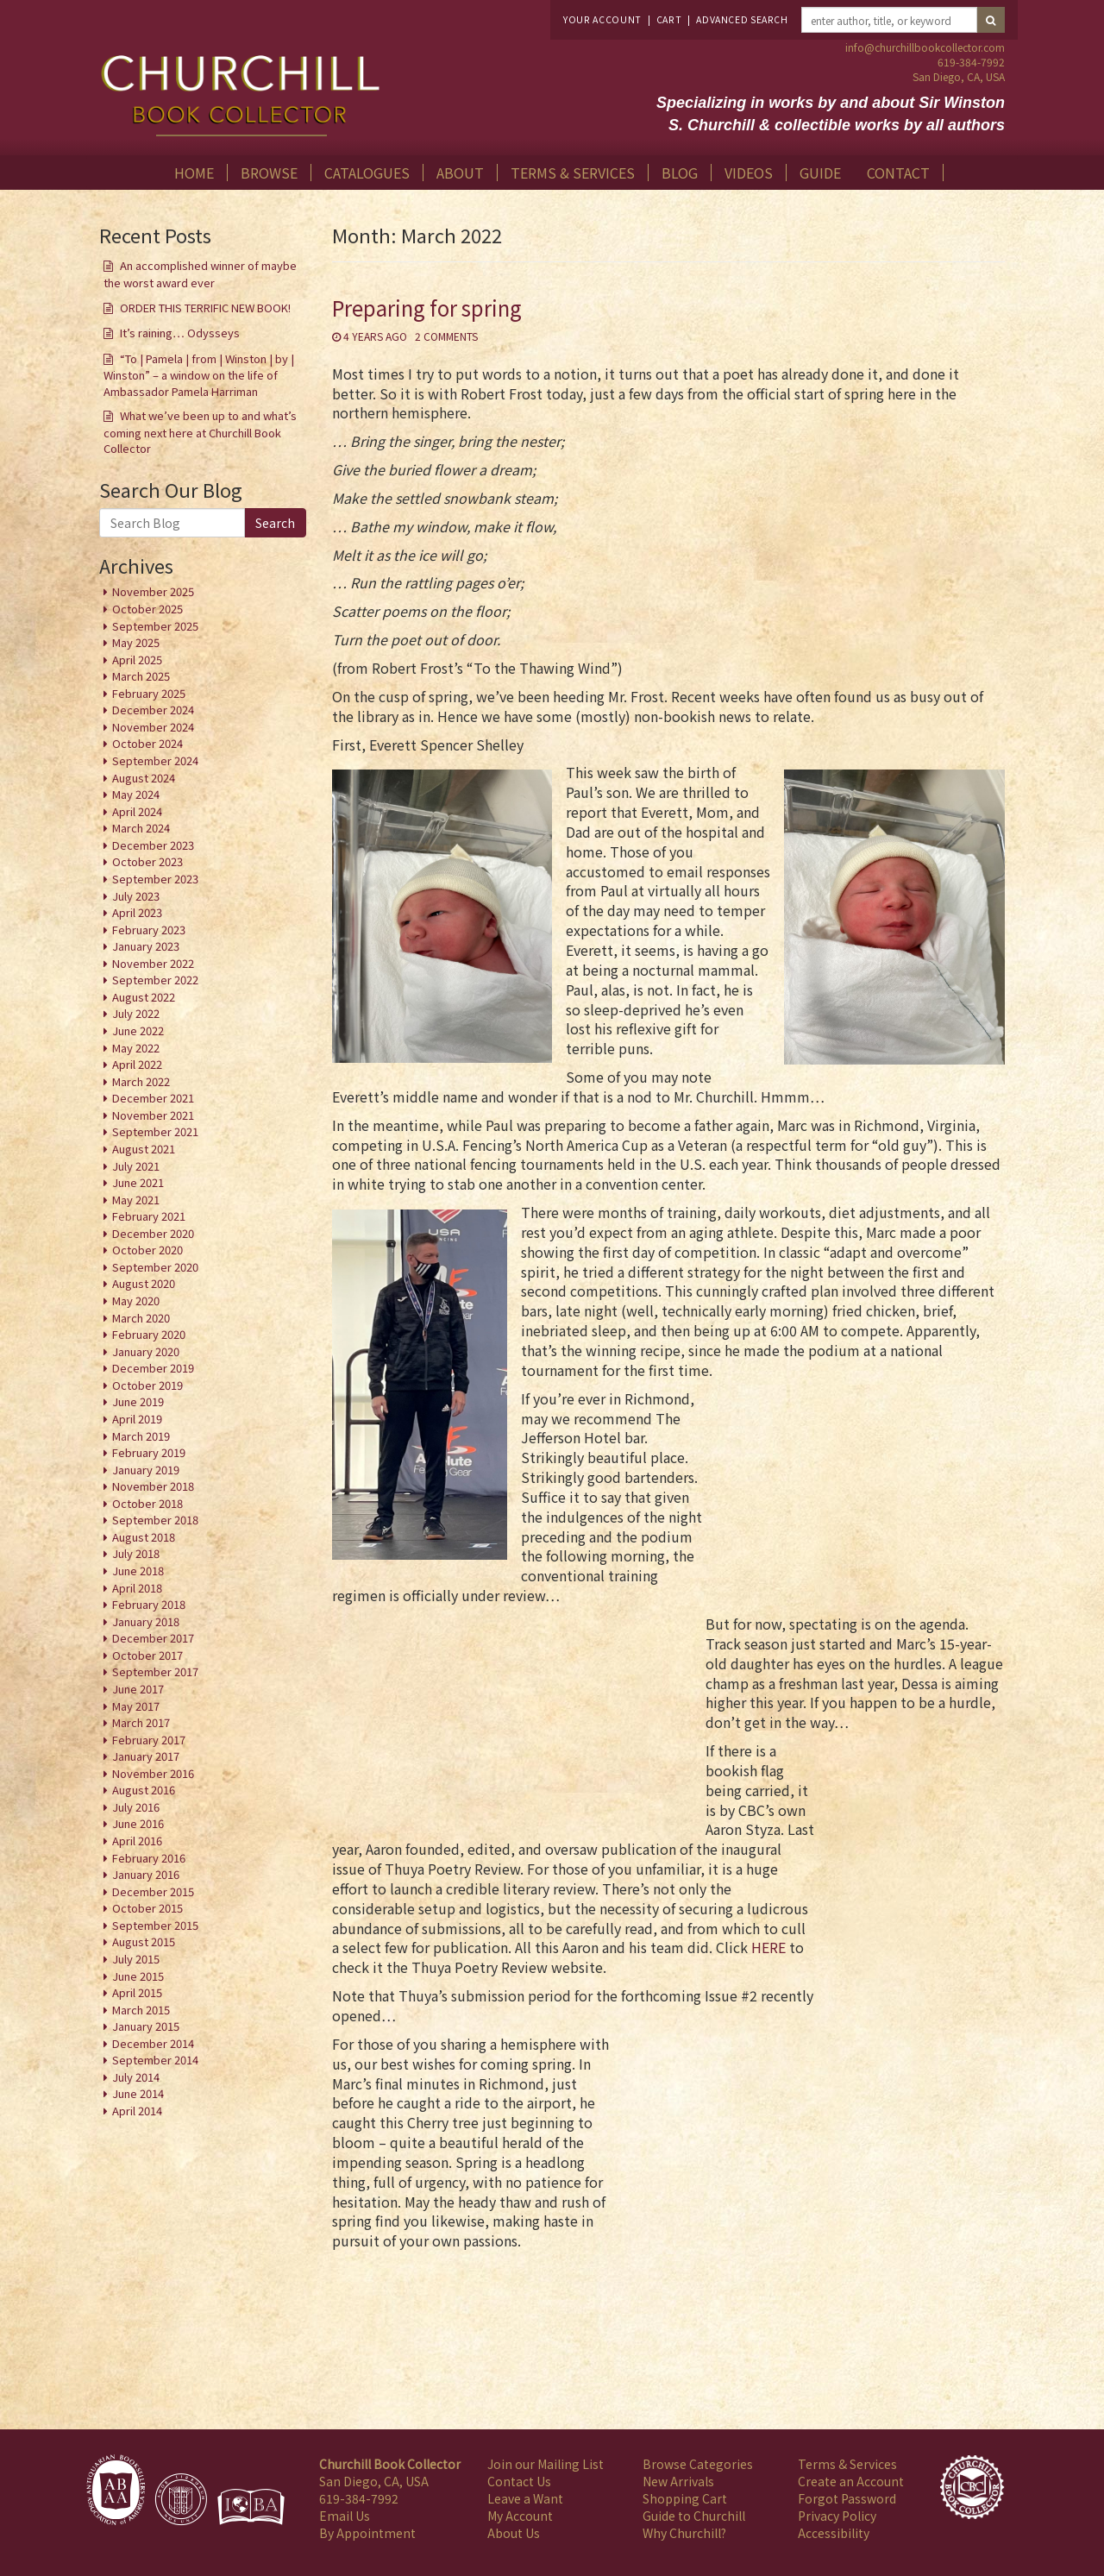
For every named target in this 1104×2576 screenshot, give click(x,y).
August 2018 (143, 1537)
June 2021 (138, 1182)
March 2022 (141, 1081)
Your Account (602, 19)
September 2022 (155, 979)
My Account (520, 2515)
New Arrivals (678, 2481)
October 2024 (147, 743)
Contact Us (519, 2481)
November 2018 (153, 1486)
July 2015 (136, 1959)
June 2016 (138, 1823)
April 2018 (137, 1588)
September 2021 (155, 1131)
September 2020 (155, 1267)
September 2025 (155, 626)
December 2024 (153, 709)
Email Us (344, 2515)
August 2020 (143, 1283)
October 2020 (147, 1249)
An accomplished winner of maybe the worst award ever (200, 274)
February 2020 (148, 1334)
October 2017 (147, 1655)
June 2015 (138, 1976)
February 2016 (148, 1858)
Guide (820, 172)
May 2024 (136, 794)
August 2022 (143, 997)
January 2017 (145, 1756)
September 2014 (155, 2059)
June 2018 (138, 1570)
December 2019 (153, 1368)
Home (194, 172)
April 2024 (137, 811)
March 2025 (141, 676)
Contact (898, 172)
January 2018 (145, 1621)
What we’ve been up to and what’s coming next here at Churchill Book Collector (200, 431)
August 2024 (143, 778)
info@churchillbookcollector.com (925, 47)
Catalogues (367, 172)
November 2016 (153, 1773)
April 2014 (137, 2110)
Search (275, 522)
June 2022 (138, 1030)
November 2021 (153, 1115)
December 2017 (153, 1638)
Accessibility (833, 2532)
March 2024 (141, 828)
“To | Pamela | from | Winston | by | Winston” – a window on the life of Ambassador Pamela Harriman (199, 374)
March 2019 (141, 1436)
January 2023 (145, 946)
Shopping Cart (685, 2498)
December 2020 (153, 1233)
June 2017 (138, 1689)
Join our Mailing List (545, 2463)
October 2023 (147, 861)
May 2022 (136, 1048)
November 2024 (153, 727)
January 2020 (145, 1351)
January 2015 (145, 2026)
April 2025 (137, 659)
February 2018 (148, 1604)
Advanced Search (741, 19)
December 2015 (153, 1891)
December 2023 (153, 845)
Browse (269, 172)
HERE (768, 1947)
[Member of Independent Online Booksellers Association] (251, 2507)
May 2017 (136, 1706)
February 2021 (148, 1216)
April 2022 (137, 1064)
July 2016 (136, 1807)
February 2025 (148, 693)
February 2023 (148, 929)
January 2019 (145, 1469)
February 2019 (148, 1452)
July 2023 (136, 896)
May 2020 (136, 1300)
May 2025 (136, 642)
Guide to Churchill (694, 2515)
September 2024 (155, 760)
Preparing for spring (427, 307)
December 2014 (153, 2043)
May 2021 (136, 1199)
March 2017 (141, 1722)
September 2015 (155, 1925)
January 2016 (145, 1874)
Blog (680, 172)
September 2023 (155, 878)
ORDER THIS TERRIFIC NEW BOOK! (205, 307)
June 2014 (138, 2093)
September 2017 (155, 1671)
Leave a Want (525, 2498)
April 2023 (137, 912)
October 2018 (147, 1503)
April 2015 (137, 1992)
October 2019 (147, 1385)
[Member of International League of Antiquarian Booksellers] (181, 2499)
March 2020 (141, 1318)
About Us (513, 2532)
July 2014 (136, 2077)
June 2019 (138, 1401)
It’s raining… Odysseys (180, 332)
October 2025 (147, 608)
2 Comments (446, 336)
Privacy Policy (837, 2515)
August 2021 (143, 1148)
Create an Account (851, 2481)
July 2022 (136, 1013)
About (460, 172)
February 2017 (148, 1739)
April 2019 (137, 1419)
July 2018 (136, 1553)
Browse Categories (698, 2463)
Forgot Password (847, 2498)
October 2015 (147, 1908)
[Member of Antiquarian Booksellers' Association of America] (115, 2489)
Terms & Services (573, 172)
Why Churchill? (684, 2532)
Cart (669, 19)
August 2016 (143, 1789)
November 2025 (153, 591)
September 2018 (155, 1519)
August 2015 (143, 1941)
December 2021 (153, 1098)
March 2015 (141, 2009)
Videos (748, 172)
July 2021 (136, 1166)
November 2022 (153, 963)
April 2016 (137, 1840)
